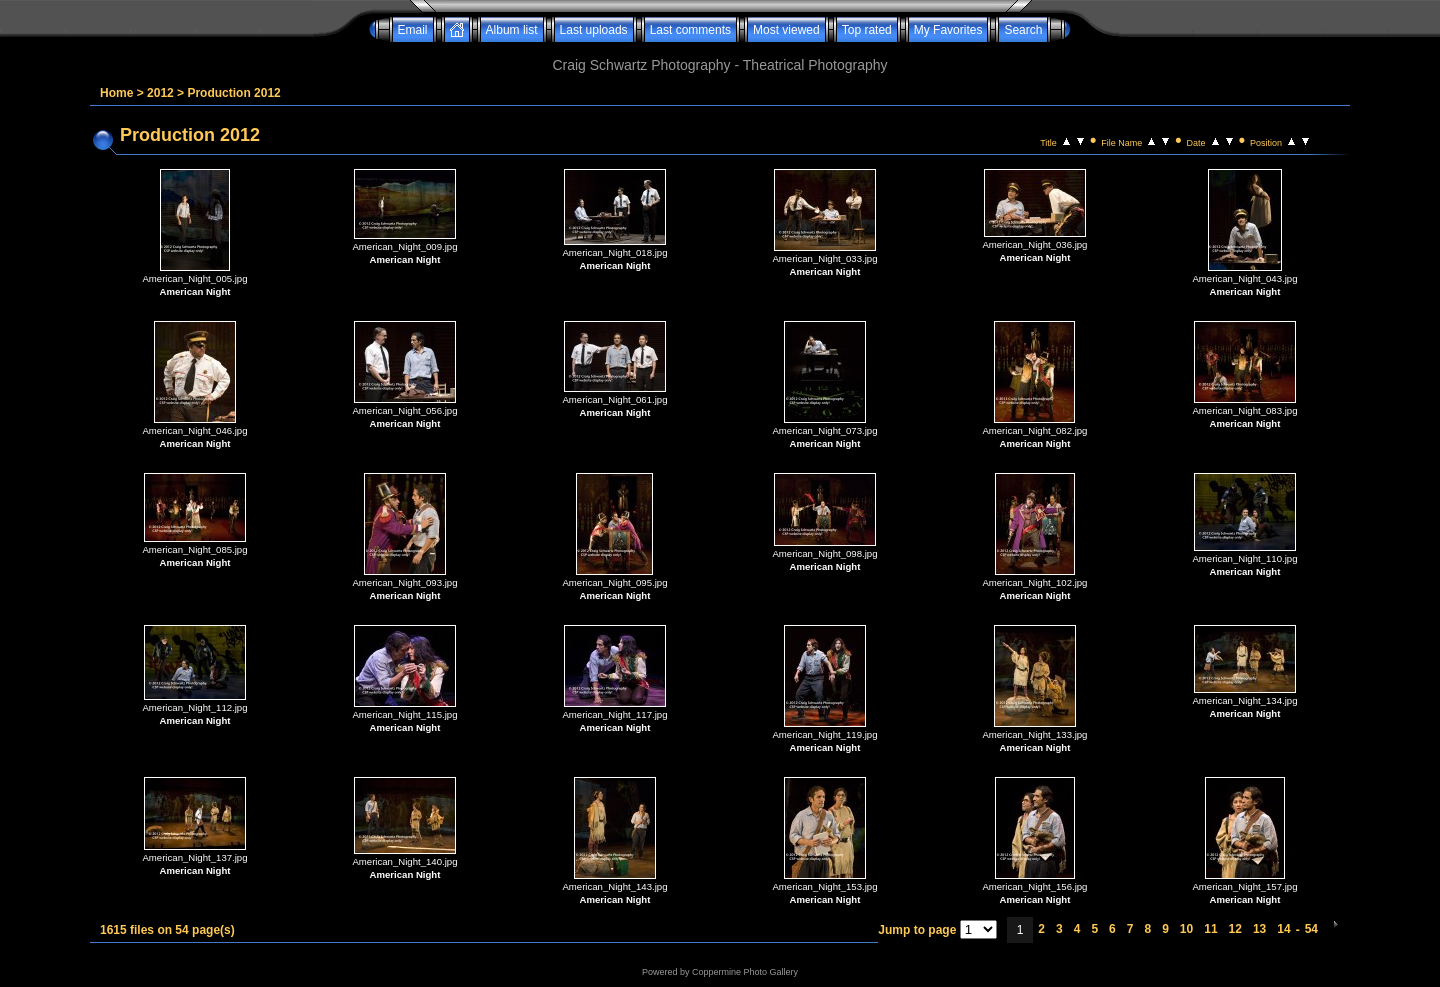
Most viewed (786, 30)
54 (1311, 929)
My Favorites (948, 30)
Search (1023, 30)
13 (1259, 929)
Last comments (690, 30)
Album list (512, 30)
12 (1235, 929)
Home (116, 93)
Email (413, 30)
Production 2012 (233, 93)
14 (1283, 929)
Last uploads (594, 30)
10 (1186, 929)
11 (1210, 929)
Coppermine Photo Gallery (745, 972)
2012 (160, 93)
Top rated (867, 30)
